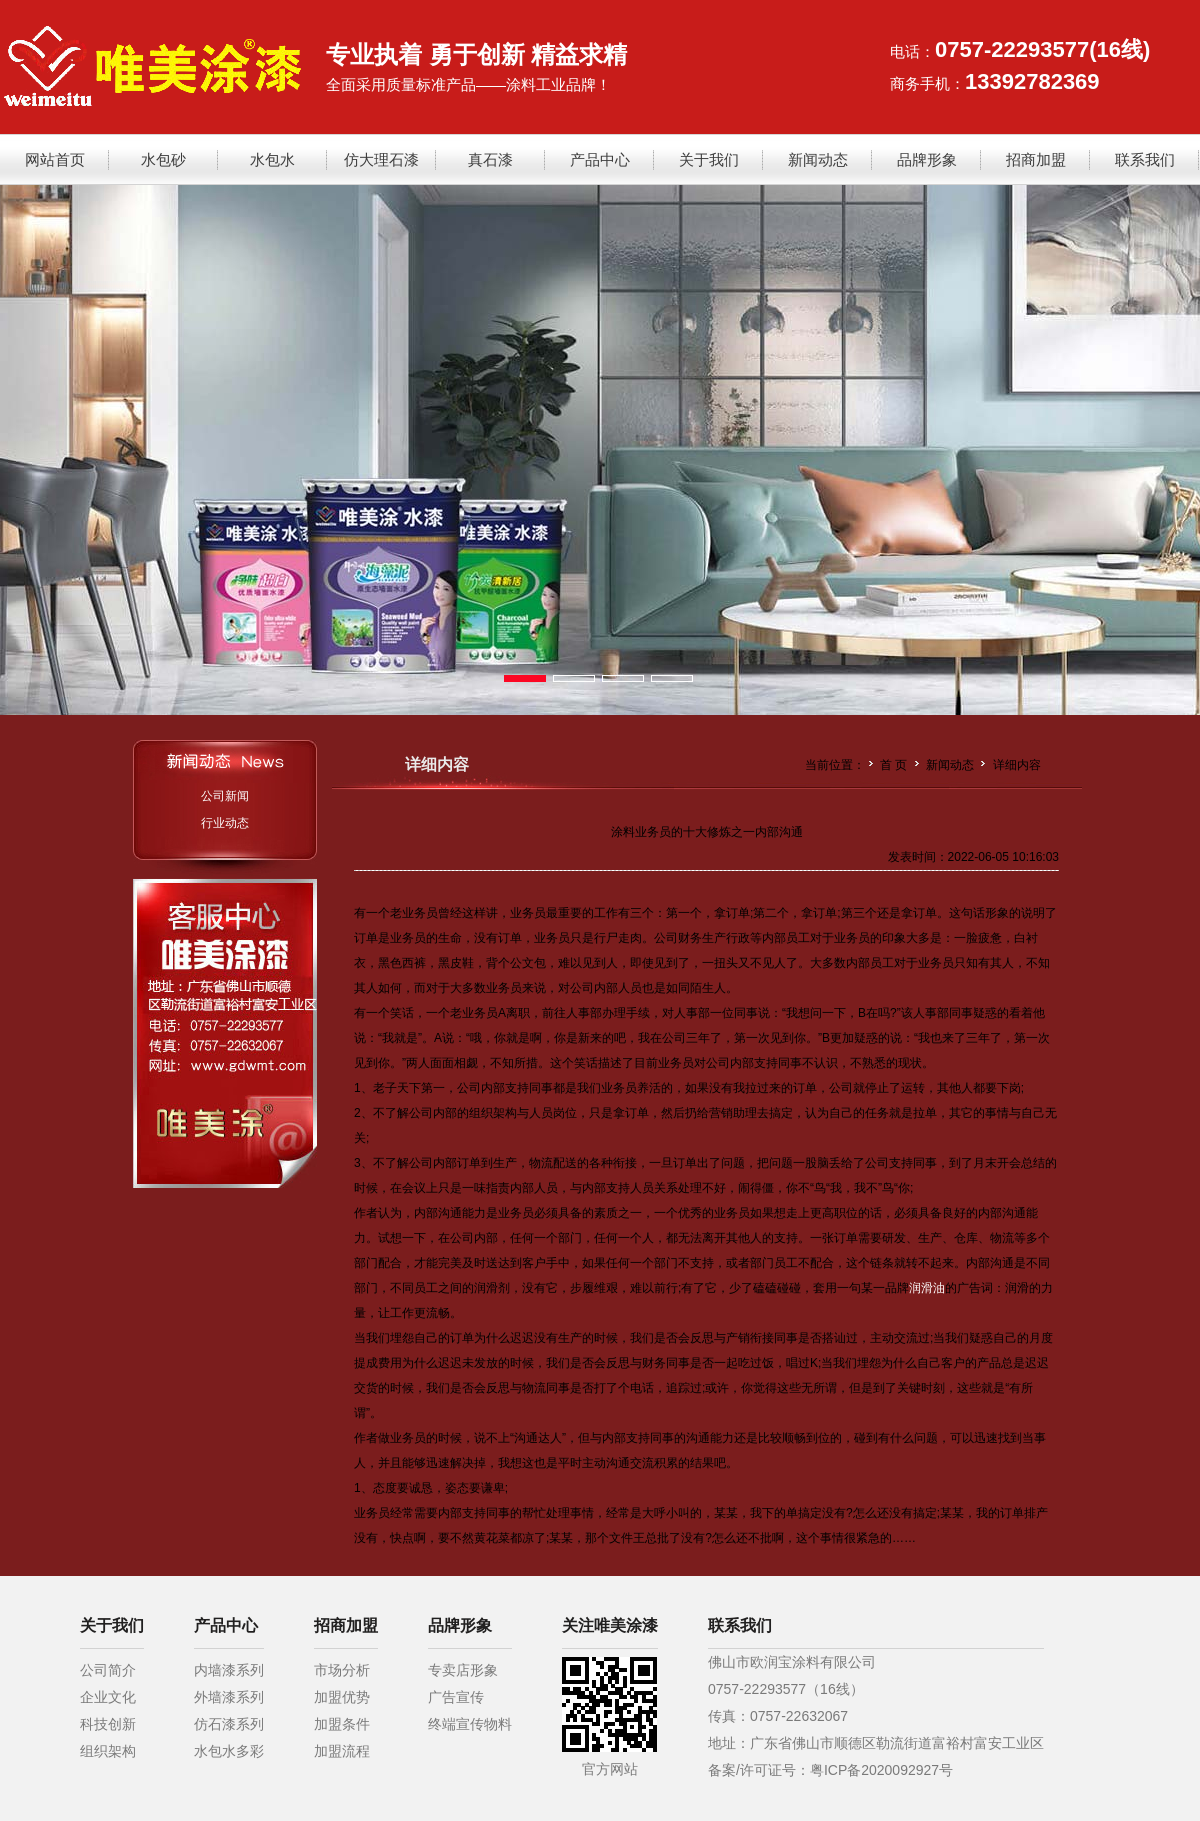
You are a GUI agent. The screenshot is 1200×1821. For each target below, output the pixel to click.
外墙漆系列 (229, 1697)
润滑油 (927, 1288)
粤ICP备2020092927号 (881, 1770)
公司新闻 (225, 796)
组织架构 (108, 1751)
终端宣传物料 (470, 1724)
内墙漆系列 (229, 1670)
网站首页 (55, 159)
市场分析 (342, 1670)
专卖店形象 (463, 1670)
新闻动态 (818, 159)
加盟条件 (342, 1724)
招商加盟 (1036, 159)
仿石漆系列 (229, 1724)
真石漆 (490, 159)
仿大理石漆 (381, 159)
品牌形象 (927, 159)
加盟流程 (342, 1751)
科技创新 (108, 1724)
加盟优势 (342, 1697)
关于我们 (709, 159)
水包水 (272, 159)
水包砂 (163, 159)
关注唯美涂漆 (610, 1625)
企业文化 (108, 1697)
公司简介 (108, 1670)
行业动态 (225, 823)
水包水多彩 (229, 1751)
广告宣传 (456, 1697)
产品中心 (600, 159)
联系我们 (1145, 159)
